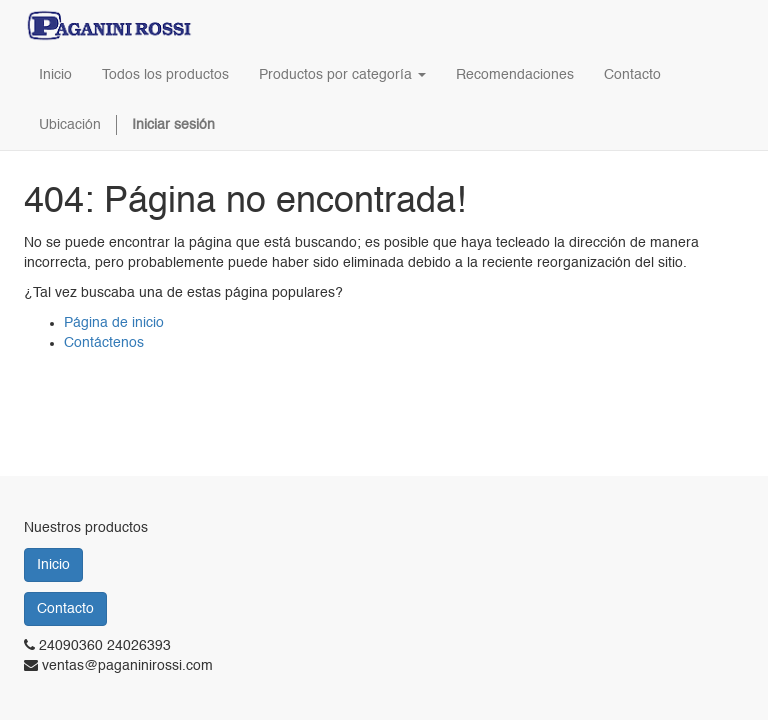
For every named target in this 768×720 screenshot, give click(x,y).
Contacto (65, 609)
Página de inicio (114, 323)
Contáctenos (104, 343)
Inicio (53, 565)
